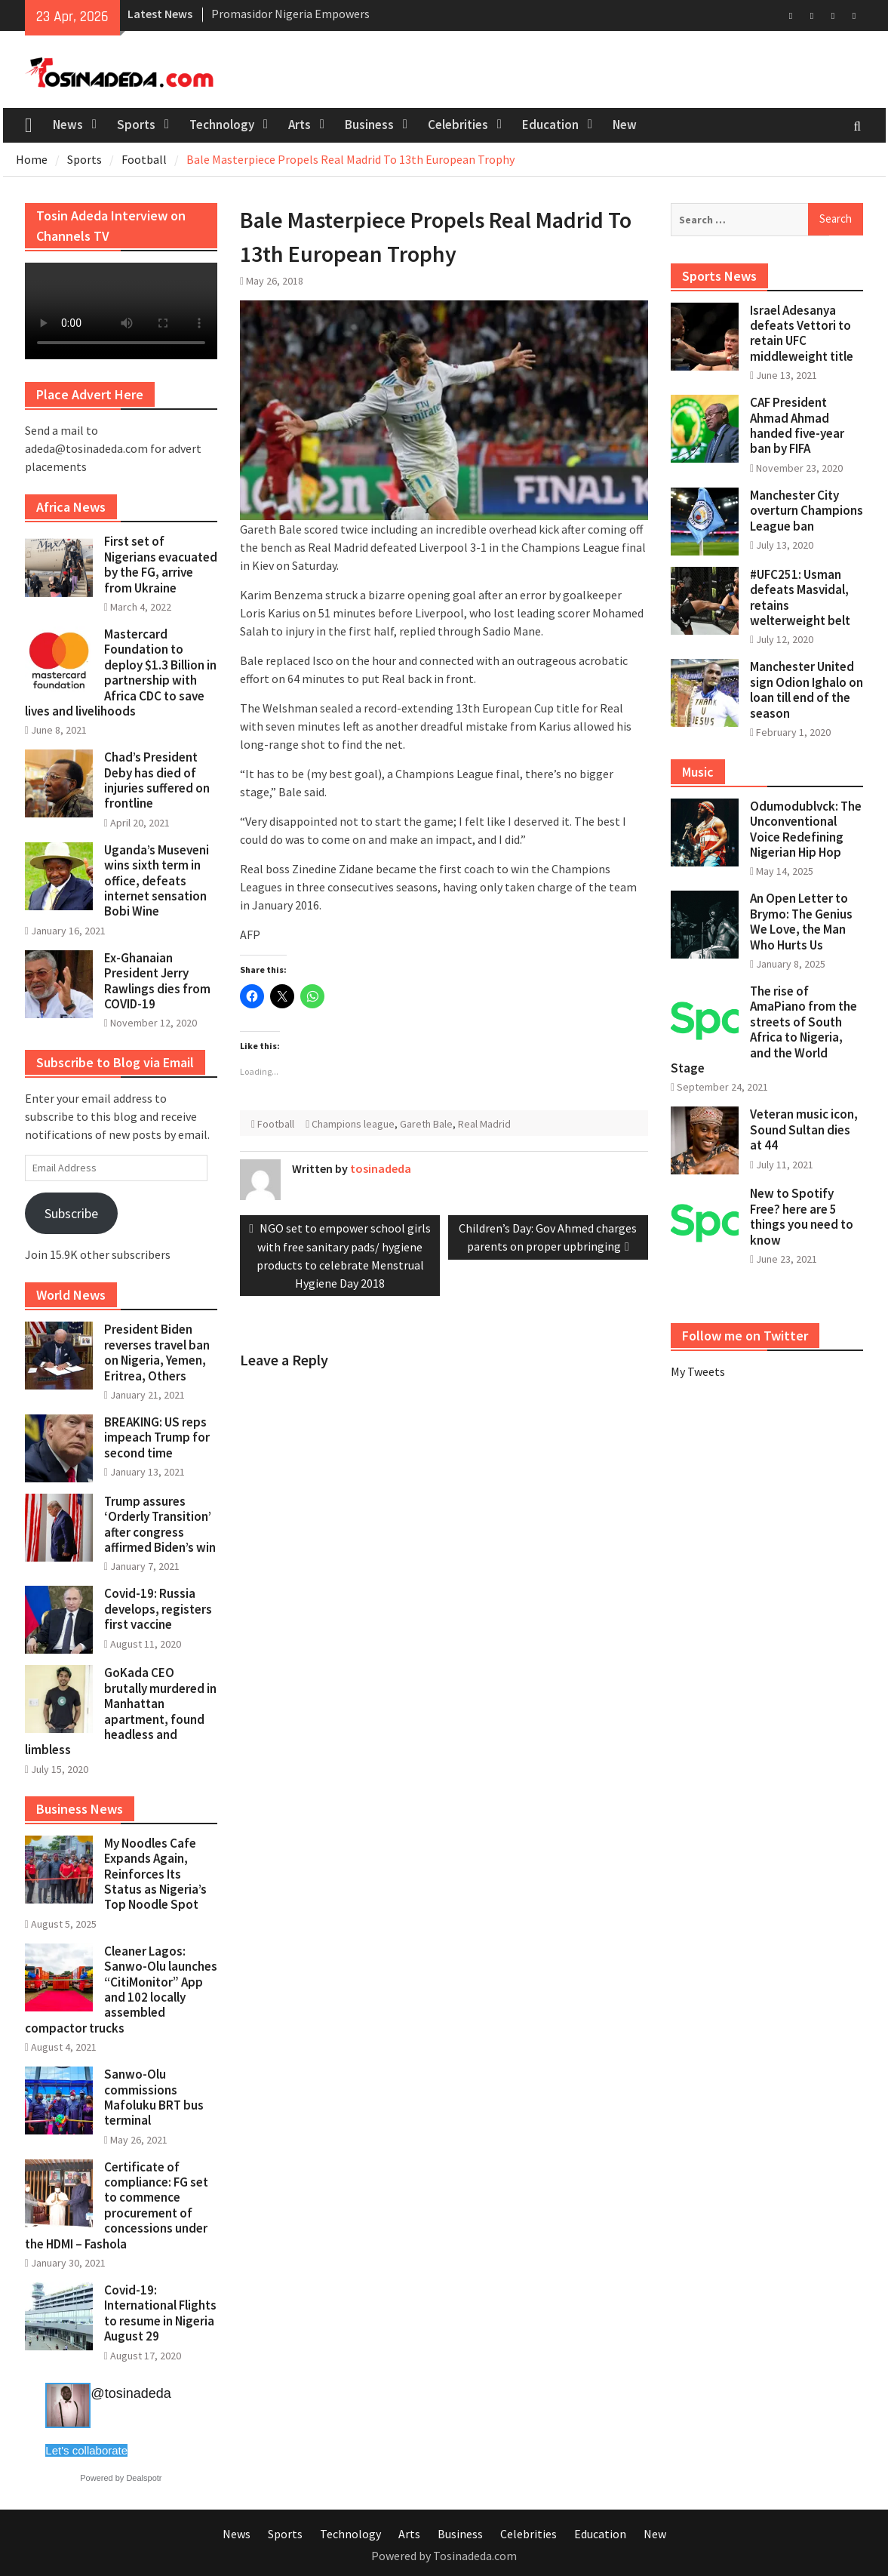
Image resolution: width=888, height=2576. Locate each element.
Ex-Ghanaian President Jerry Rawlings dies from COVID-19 (157, 980)
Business (369, 124)
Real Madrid (484, 1124)
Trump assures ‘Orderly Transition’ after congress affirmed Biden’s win (160, 1524)
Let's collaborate (86, 2450)
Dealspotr (143, 2477)
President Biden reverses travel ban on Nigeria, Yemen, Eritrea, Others (157, 1352)
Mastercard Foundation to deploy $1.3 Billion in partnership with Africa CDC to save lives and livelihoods (121, 672)
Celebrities (458, 124)
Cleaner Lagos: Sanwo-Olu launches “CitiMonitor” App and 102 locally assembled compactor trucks (121, 1989)
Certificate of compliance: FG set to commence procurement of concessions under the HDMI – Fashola (116, 2205)
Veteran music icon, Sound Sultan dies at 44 (804, 1129)
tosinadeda (380, 1168)
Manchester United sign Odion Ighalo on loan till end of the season (806, 689)
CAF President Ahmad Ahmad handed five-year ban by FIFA (797, 425)
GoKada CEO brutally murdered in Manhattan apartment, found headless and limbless (121, 1711)
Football (275, 1124)
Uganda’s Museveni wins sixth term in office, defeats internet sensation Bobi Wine (156, 881)
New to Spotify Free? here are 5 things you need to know (801, 1216)
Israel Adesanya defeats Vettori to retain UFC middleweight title (801, 333)
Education (550, 124)
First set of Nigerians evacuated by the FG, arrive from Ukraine (160, 564)
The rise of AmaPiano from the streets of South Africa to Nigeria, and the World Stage (764, 1029)
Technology (221, 124)
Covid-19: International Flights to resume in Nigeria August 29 (160, 2313)
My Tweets (698, 1371)
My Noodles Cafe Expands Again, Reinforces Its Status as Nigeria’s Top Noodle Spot (155, 1874)
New (625, 124)
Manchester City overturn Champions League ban (806, 510)
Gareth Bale (426, 1124)
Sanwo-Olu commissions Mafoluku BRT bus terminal (154, 2097)
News (68, 124)
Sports (136, 124)
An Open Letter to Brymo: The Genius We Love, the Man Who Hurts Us (801, 921)
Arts (299, 124)
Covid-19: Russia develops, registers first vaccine (158, 1609)
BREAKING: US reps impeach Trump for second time (157, 1437)
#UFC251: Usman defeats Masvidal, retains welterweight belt (800, 597)
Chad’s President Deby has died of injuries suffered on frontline (157, 780)
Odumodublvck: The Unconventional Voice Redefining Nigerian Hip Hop (806, 829)
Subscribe (71, 1213)
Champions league (353, 1124)
